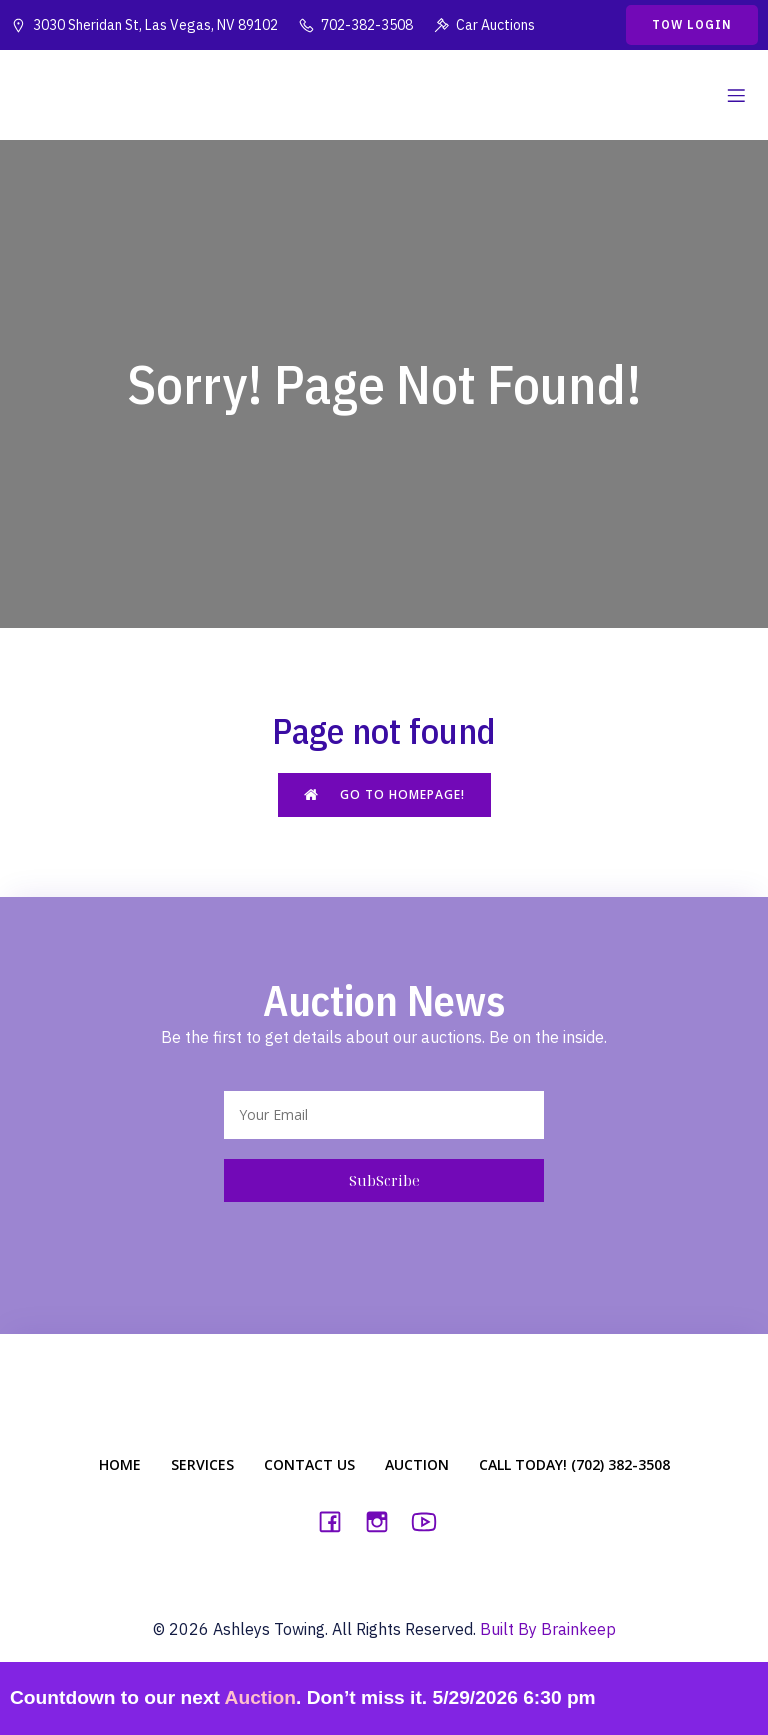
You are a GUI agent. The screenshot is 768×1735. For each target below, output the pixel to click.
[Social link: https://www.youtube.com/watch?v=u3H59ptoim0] (431, 1521)
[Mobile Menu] (736, 95)
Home (120, 1464)
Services (202, 1464)
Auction (417, 1464)
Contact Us (309, 1464)
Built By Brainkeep (548, 1629)
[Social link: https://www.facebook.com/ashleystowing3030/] (337, 1521)
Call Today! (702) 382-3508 (574, 1464)
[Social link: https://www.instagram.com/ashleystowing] (384, 1521)
